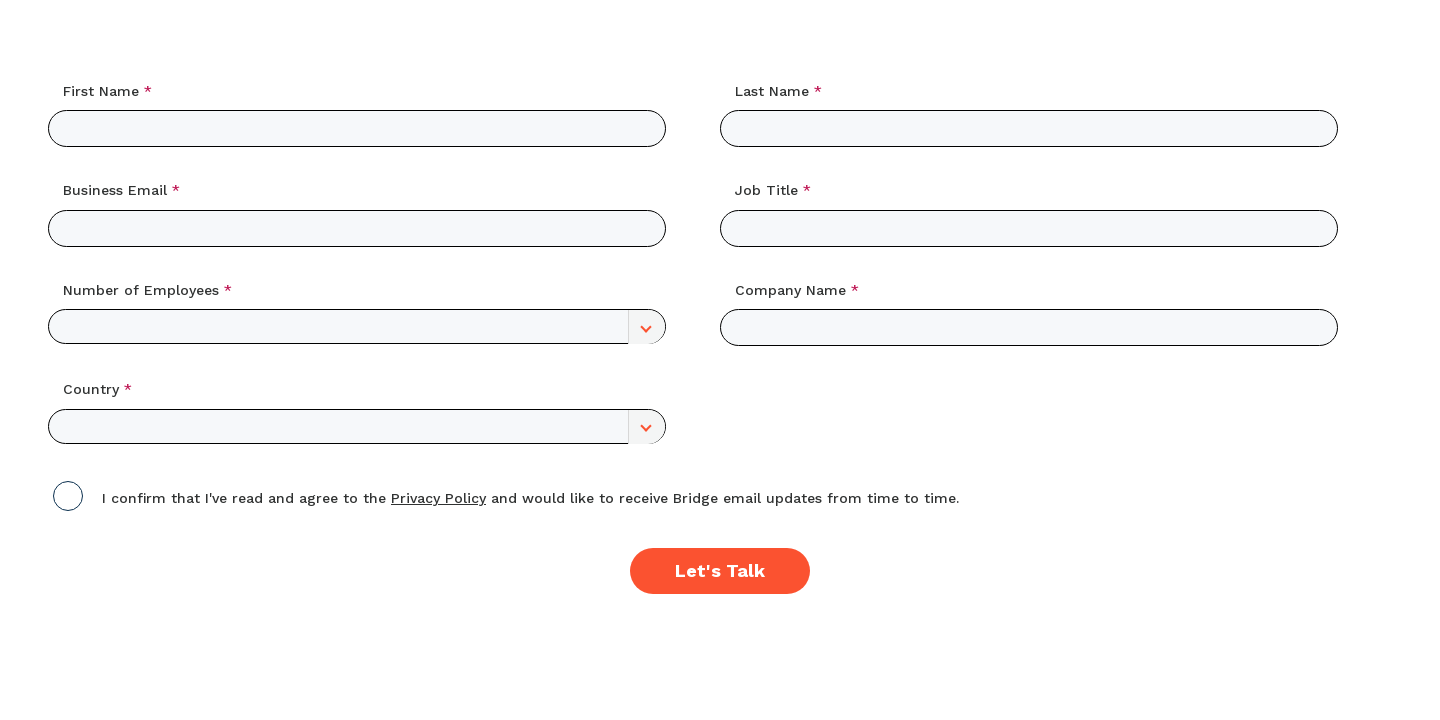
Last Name (772, 91)
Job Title (766, 190)
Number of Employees (141, 290)
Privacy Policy (438, 498)
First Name (101, 91)
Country (91, 389)
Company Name (790, 290)
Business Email (115, 190)
